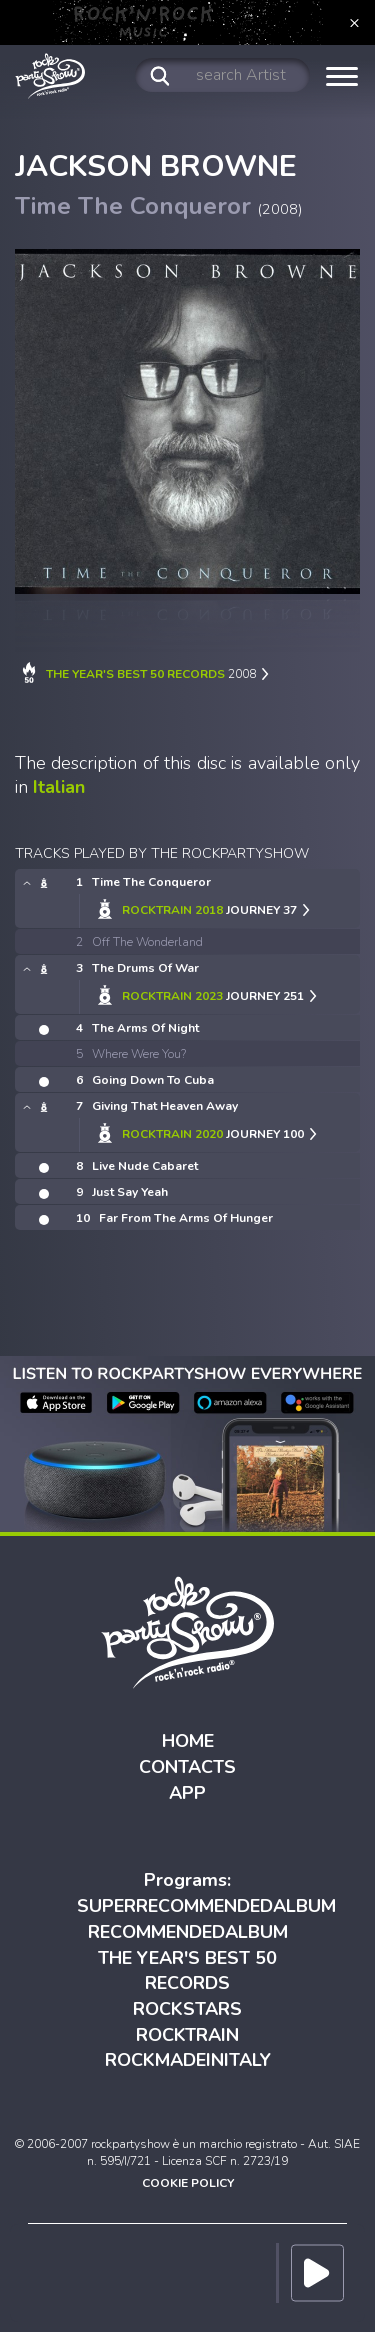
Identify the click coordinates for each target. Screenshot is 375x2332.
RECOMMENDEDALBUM (188, 1932)
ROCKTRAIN (187, 2035)
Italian (59, 787)
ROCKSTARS (187, 2009)
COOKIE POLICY (188, 2183)
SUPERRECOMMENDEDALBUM (206, 1906)
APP (187, 1793)
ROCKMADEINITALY (188, 2060)
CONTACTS (187, 1767)
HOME (188, 1741)
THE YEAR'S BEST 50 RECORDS (187, 1971)
